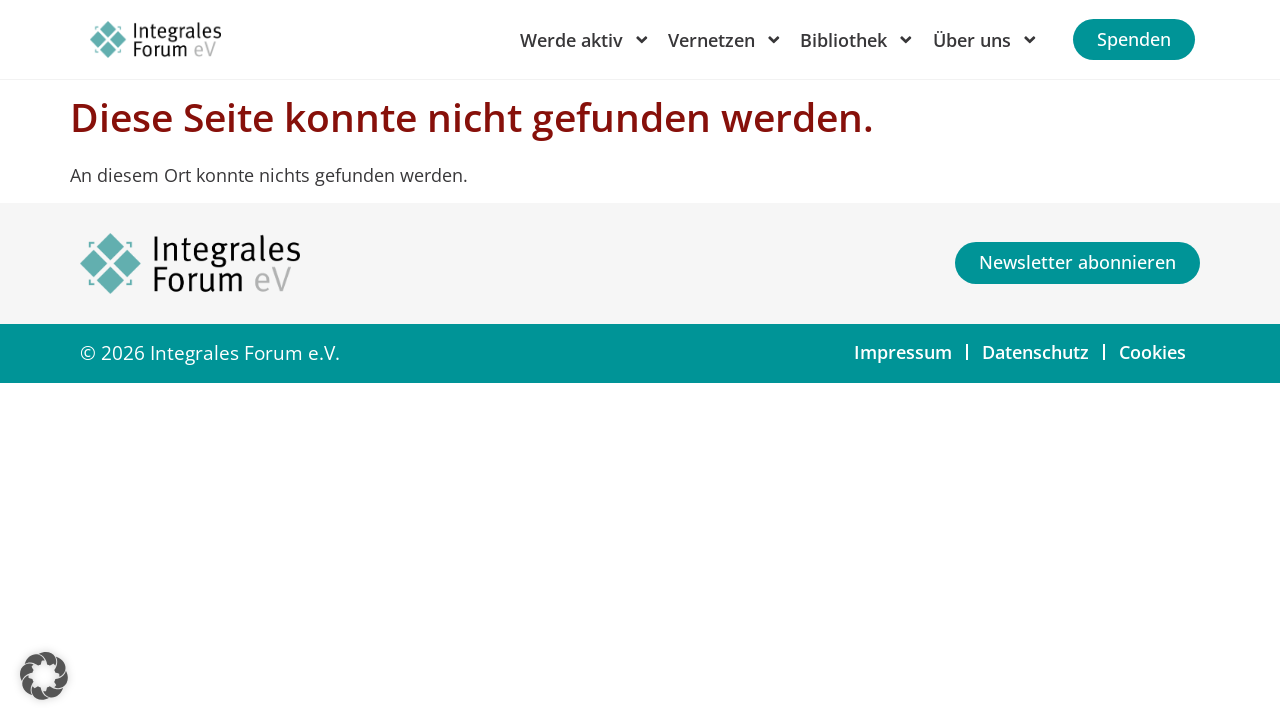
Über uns (986, 40)
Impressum (903, 352)
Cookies (1152, 352)
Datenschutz (1035, 352)
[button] (44, 676)
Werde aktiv (585, 40)
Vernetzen (725, 40)
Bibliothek (857, 40)
